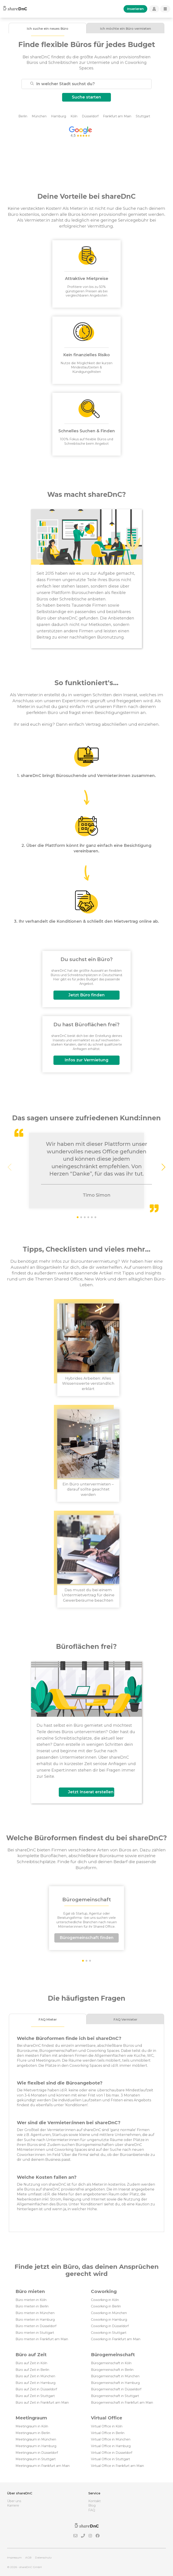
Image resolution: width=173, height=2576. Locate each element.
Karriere (13, 2505)
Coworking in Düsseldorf (110, 2326)
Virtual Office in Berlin (107, 2433)
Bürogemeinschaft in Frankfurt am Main (122, 2403)
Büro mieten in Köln (31, 2300)
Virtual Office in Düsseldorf (111, 2453)
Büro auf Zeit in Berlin (32, 2370)
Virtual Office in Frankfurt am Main (117, 2466)
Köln (74, 116)
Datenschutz (43, 2557)
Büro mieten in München (35, 2313)
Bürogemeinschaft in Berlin (112, 2370)
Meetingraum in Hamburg (36, 2446)
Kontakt (94, 2501)
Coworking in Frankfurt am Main (115, 2339)
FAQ (91, 2510)
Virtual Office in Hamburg (111, 2446)
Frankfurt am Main (117, 116)
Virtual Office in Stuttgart (110, 2459)
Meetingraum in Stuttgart (36, 2459)
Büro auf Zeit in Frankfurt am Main (42, 2403)
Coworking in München (109, 2313)
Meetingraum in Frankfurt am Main (43, 2466)
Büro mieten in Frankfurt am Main (42, 2339)
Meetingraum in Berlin (33, 2433)
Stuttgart (143, 116)
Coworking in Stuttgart (108, 2333)
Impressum (14, 2557)
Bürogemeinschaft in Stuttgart (115, 2396)
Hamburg (58, 116)
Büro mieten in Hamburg (35, 2320)
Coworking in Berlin (106, 2306)
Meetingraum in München (36, 2439)
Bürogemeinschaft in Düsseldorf (116, 2389)
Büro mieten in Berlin (32, 2306)
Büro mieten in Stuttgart (35, 2333)
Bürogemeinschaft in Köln (111, 2363)
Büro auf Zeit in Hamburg (35, 2383)
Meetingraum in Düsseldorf (37, 2453)
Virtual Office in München (110, 2439)
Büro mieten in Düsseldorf (36, 2326)
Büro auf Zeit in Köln (31, 2363)
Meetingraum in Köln (32, 2426)
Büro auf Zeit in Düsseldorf (36, 2389)
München (39, 116)
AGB (28, 2557)
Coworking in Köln (105, 2300)
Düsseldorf (90, 116)
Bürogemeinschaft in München (115, 2376)
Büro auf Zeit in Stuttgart (35, 2396)
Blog (92, 2505)
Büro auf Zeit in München (35, 2376)
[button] (163, 1167)
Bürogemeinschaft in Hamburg (115, 2383)
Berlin (22, 116)
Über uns (14, 2501)
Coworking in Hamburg (109, 2320)
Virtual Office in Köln (106, 2426)
